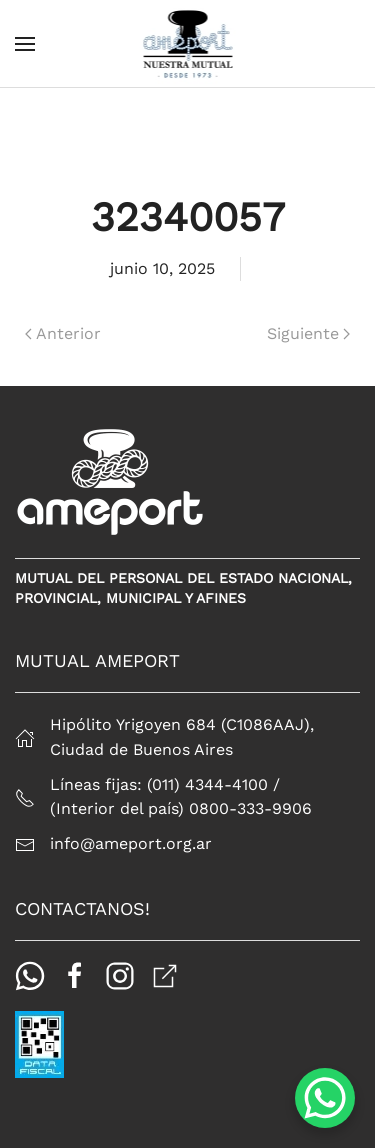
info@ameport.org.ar (131, 843)
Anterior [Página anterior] (63, 333)
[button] (25, 44)
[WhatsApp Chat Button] (325, 1098)
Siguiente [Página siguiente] (308, 333)
